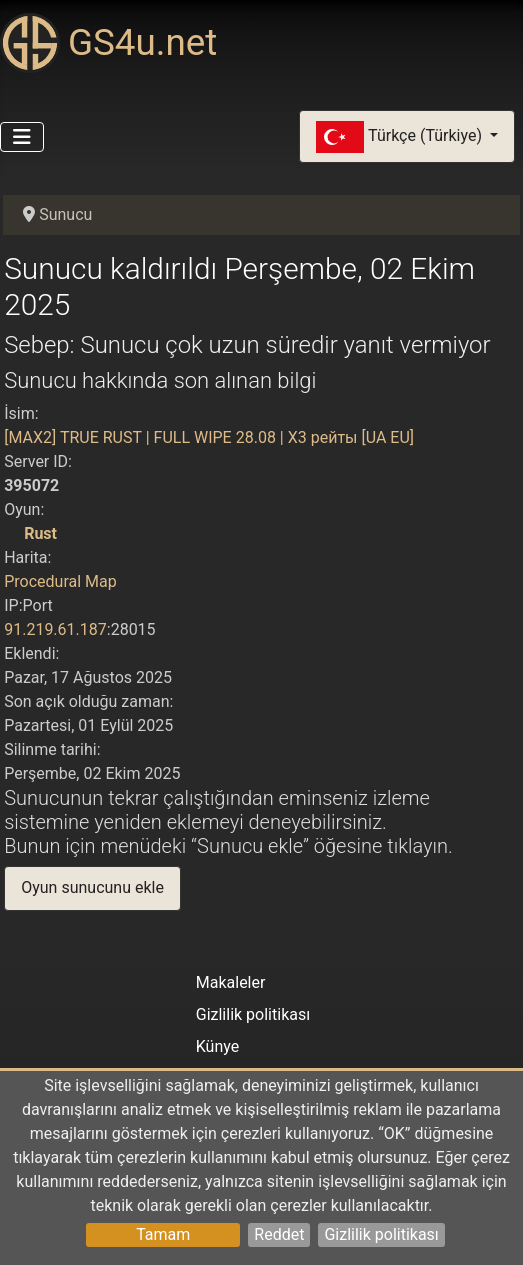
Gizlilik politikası (381, 1234)
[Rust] (12, 533)
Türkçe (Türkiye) (401, 137)
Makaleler (231, 982)
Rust (40, 533)
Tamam (163, 1234)
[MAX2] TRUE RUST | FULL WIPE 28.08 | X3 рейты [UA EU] (209, 437)
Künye (217, 1046)
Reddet (279, 1234)
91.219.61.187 (55, 629)
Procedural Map (60, 581)
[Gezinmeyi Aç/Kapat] (22, 137)
